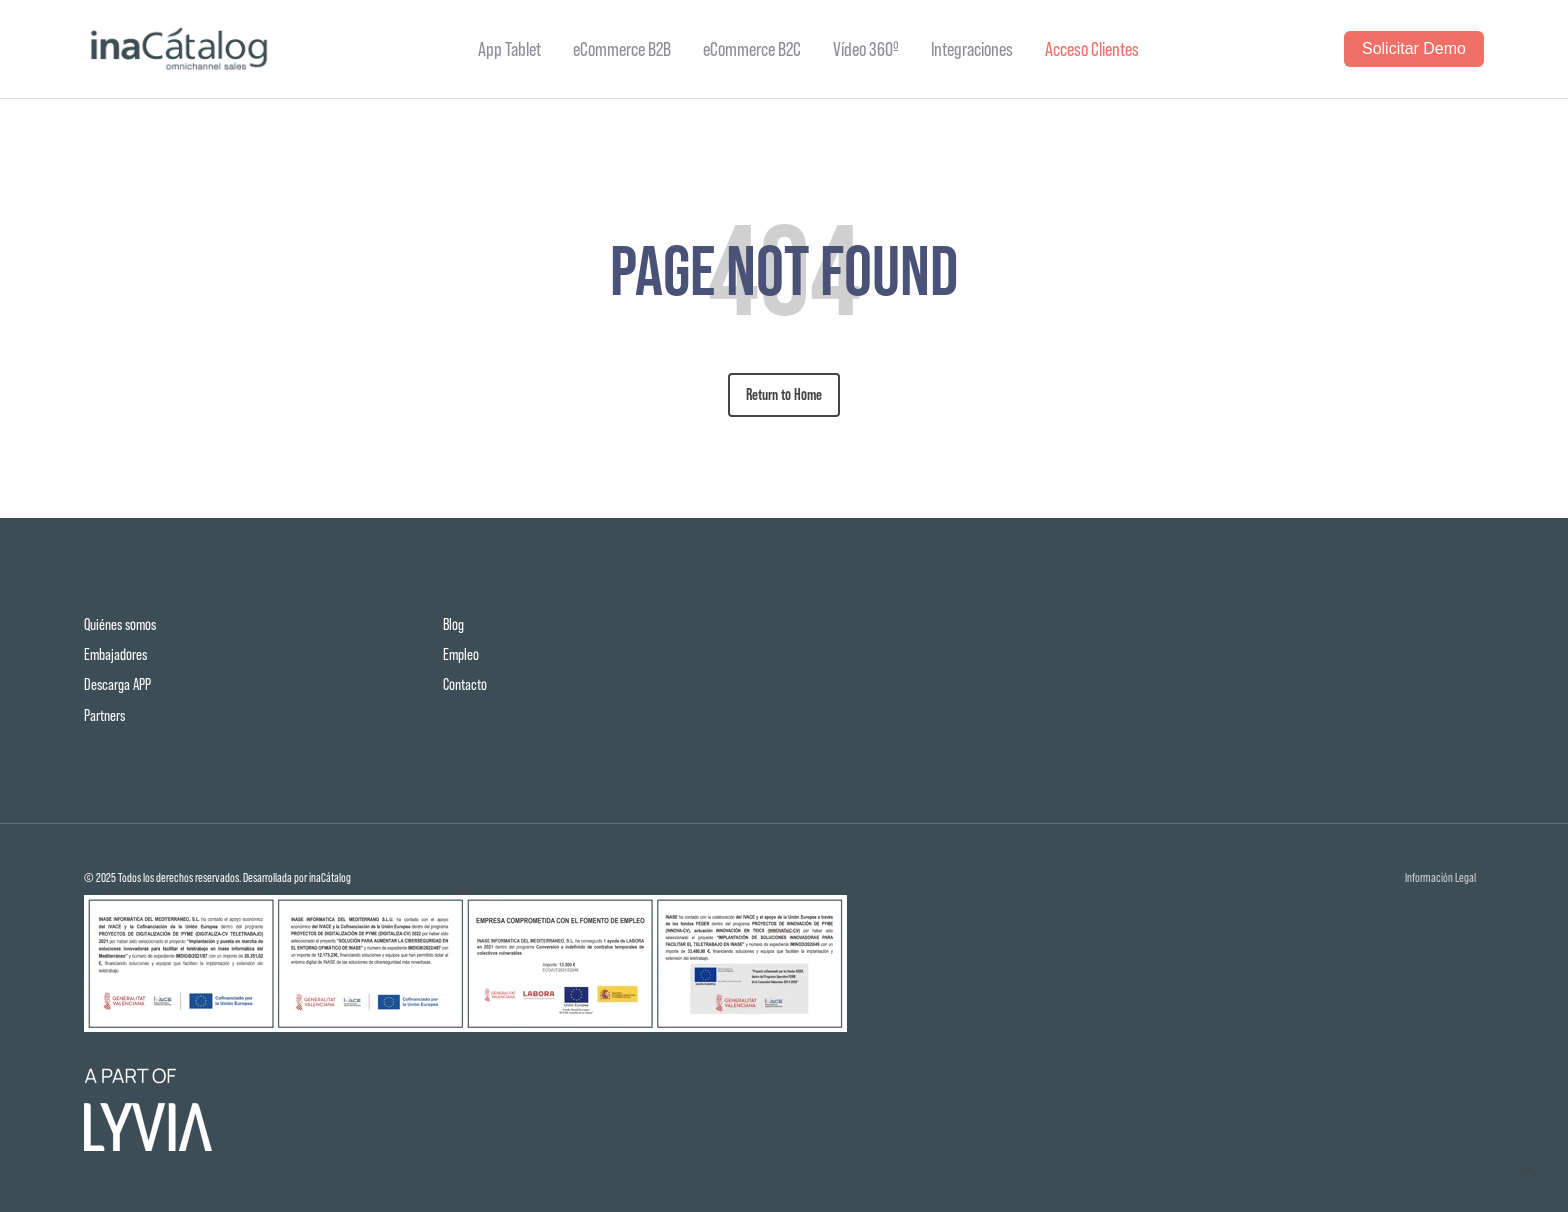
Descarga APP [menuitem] (117, 684)
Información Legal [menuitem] (1440, 878)
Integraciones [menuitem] (972, 49)
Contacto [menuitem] (465, 684)
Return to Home (784, 394)
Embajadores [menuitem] (115, 654)
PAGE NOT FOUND (784, 270)
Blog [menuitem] (453, 624)
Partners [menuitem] (104, 715)
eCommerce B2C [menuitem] (752, 49)
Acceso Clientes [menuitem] (1092, 49)
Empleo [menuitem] (461, 654)
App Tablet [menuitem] (509, 49)
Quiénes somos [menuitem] (120, 624)
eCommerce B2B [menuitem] (622, 49)
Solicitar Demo (1414, 48)
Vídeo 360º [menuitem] (866, 49)
